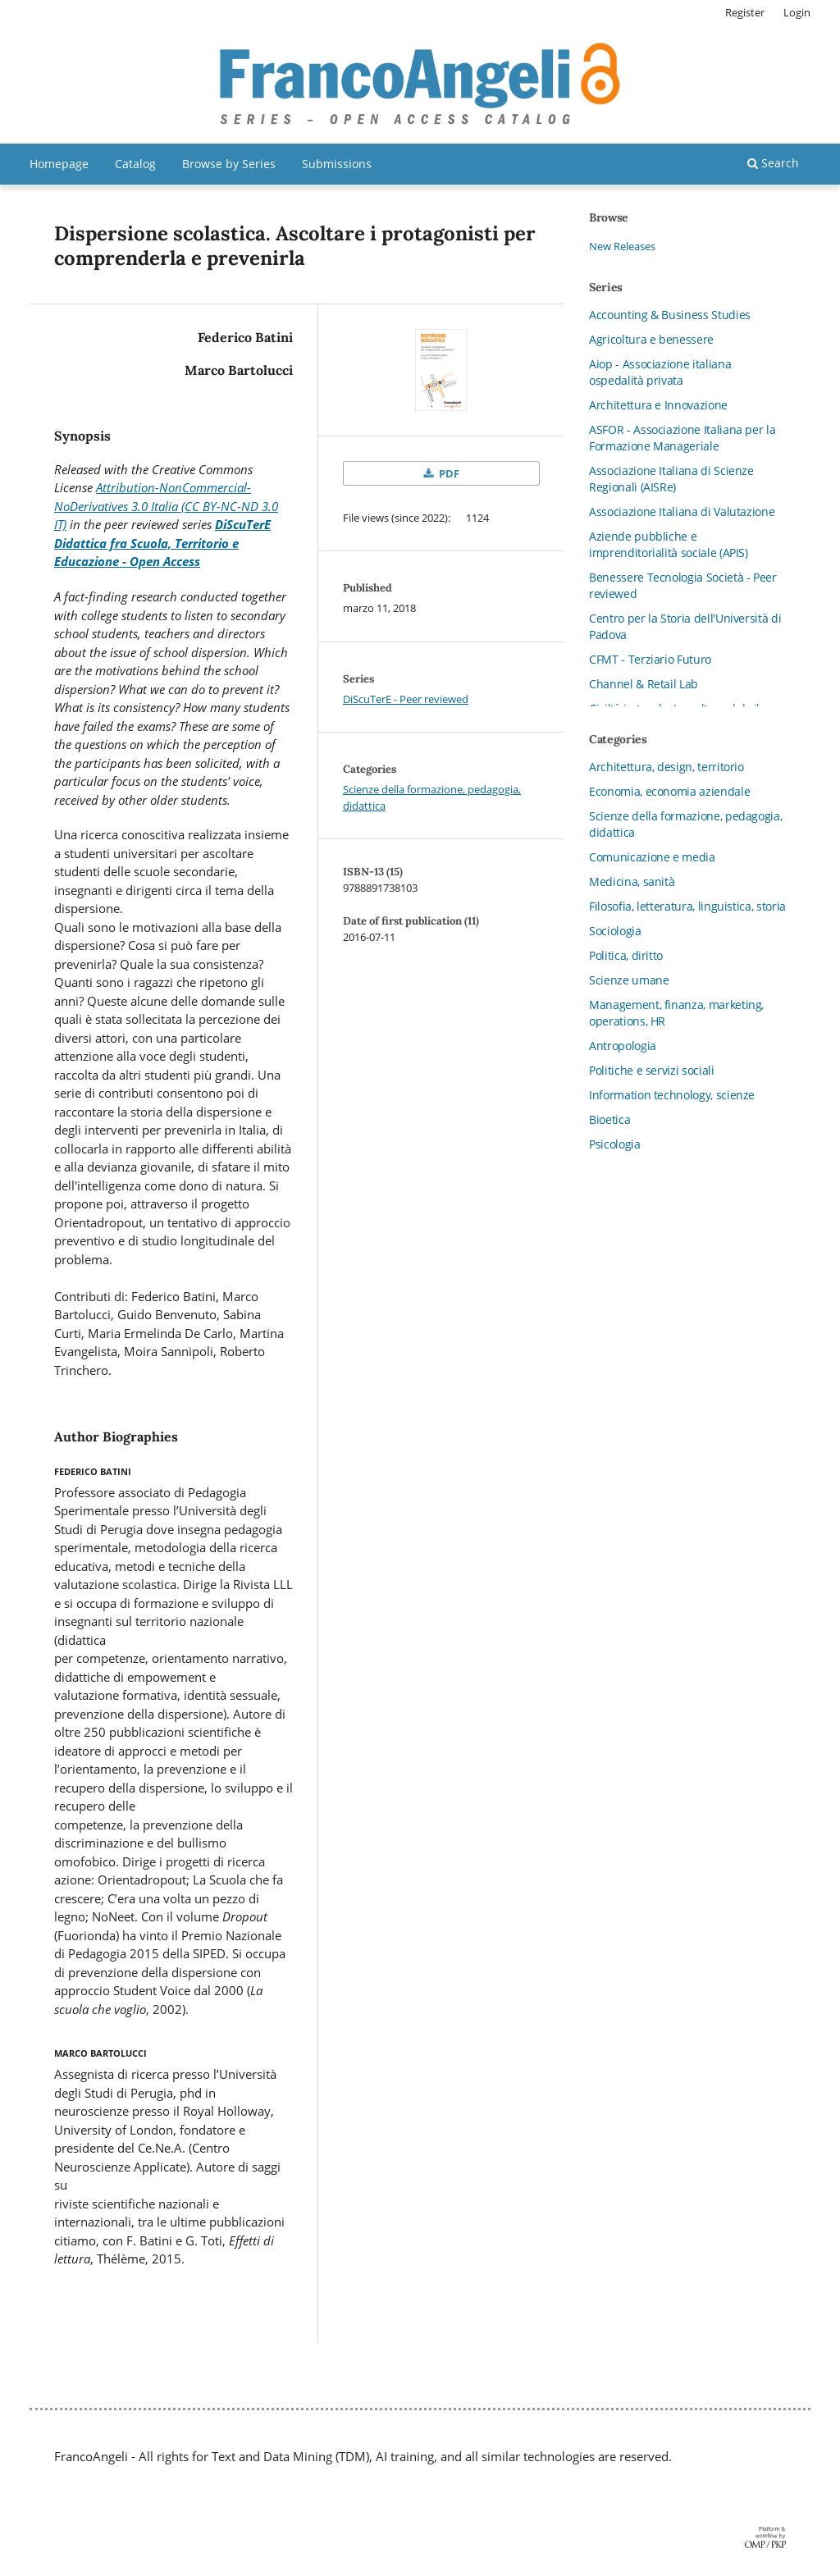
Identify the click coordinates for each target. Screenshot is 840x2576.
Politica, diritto (626, 955)
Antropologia (622, 1045)
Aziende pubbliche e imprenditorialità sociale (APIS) (668, 544)
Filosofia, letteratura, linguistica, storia (687, 906)
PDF (447, 473)
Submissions (337, 163)
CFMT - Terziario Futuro (650, 659)
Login (796, 12)
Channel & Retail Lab (643, 684)
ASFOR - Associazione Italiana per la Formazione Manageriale (682, 438)
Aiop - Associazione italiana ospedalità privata (660, 372)
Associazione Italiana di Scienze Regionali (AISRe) (671, 479)
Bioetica (609, 1119)
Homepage (59, 163)
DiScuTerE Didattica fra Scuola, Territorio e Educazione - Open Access (162, 542)
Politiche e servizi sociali (651, 1070)
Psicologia (615, 1144)
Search (773, 163)
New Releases (622, 246)
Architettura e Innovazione (658, 405)
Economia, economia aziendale (669, 791)
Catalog (135, 163)
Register (745, 12)
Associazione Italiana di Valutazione (681, 511)
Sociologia (615, 931)
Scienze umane (629, 980)
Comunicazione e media (652, 857)
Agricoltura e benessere (651, 339)
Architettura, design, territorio (666, 766)
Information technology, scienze (672, 1095)
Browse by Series (229, 163)
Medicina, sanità (631, 881)
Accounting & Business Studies (670, 314)
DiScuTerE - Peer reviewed (405, 699)
